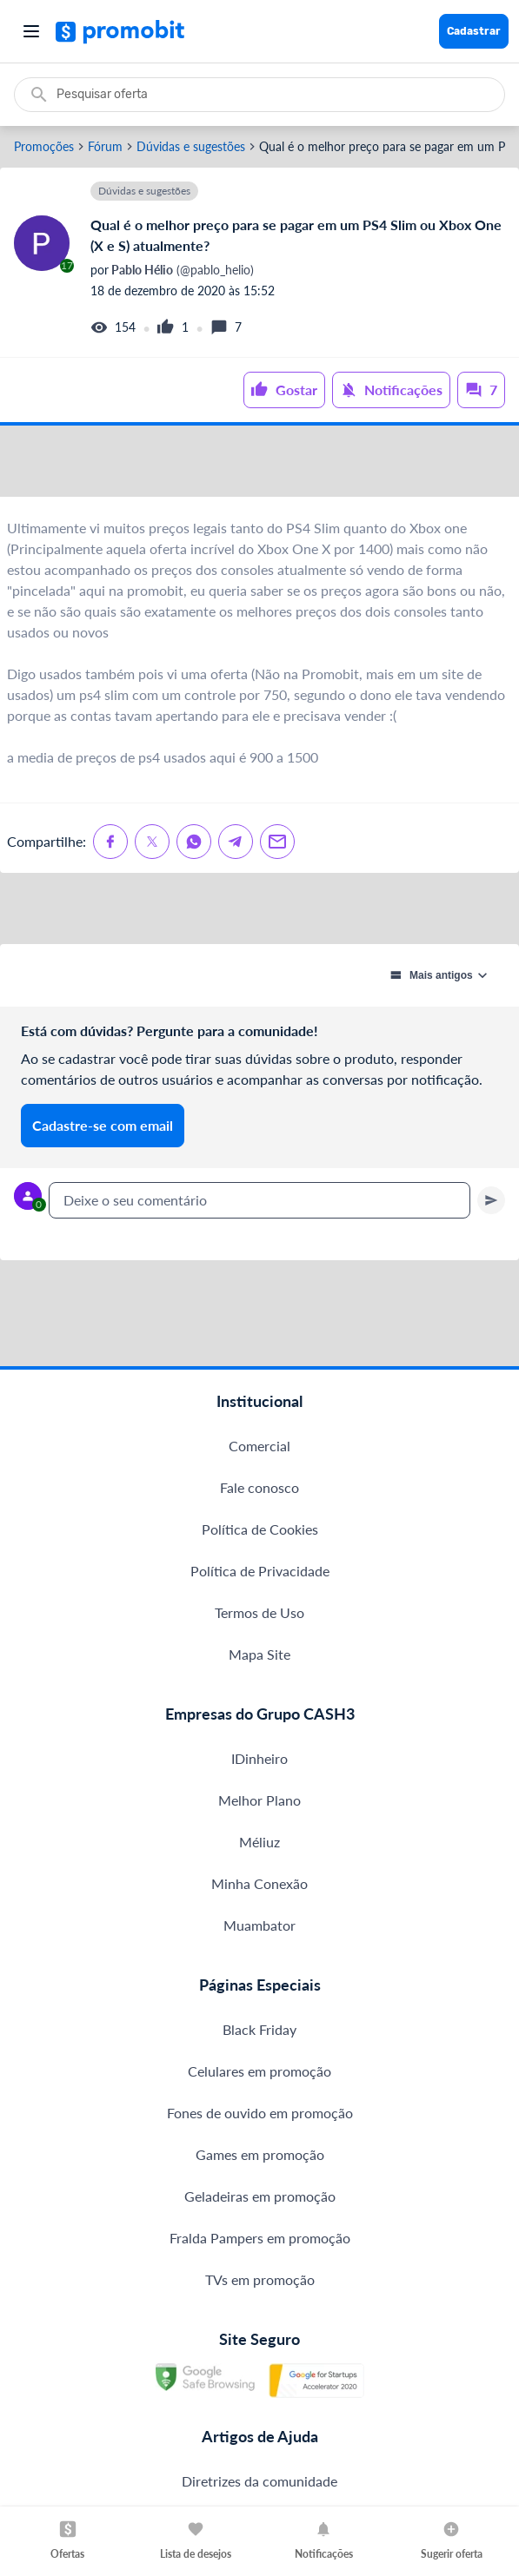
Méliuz (259, 1972)
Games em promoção (260, 2284)
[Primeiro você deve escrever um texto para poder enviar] (491, 1287)
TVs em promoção (260, 2409)
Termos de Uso (259, 1742)
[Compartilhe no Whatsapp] (193, 885)
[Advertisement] (259, 482)
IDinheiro (259, 1888)
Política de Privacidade (259, 1701)
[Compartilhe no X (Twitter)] (152, 885)
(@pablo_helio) (181, 270)
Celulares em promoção (259, 2201)
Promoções (44, 147)
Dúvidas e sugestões (190, 147)
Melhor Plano (259, 1930)
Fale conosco (259, 1617)
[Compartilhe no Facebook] (110, 885)
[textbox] (259, 1287)
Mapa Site (259, 1784)
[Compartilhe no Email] (277, 885)
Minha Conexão (259, 2013)
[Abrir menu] (31, 31)
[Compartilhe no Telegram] (235, 885)
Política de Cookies (260, 1659)
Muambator (259, 2055)
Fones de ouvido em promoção (260, 2243)
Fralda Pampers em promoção (260, 2368)
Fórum (105, 147)
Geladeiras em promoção (260, 2326)
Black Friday (259, 2159)
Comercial (259, 1576)
